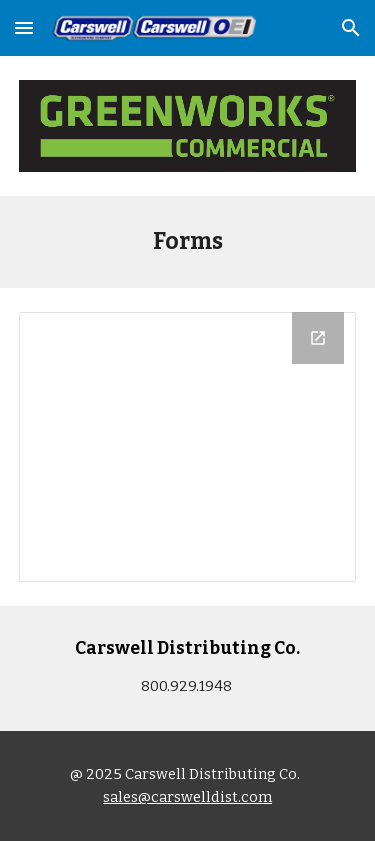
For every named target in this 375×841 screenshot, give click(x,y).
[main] (188, 242)
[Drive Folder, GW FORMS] (188, 447)
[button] (24, 27)
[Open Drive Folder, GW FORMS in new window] (318, 338)
